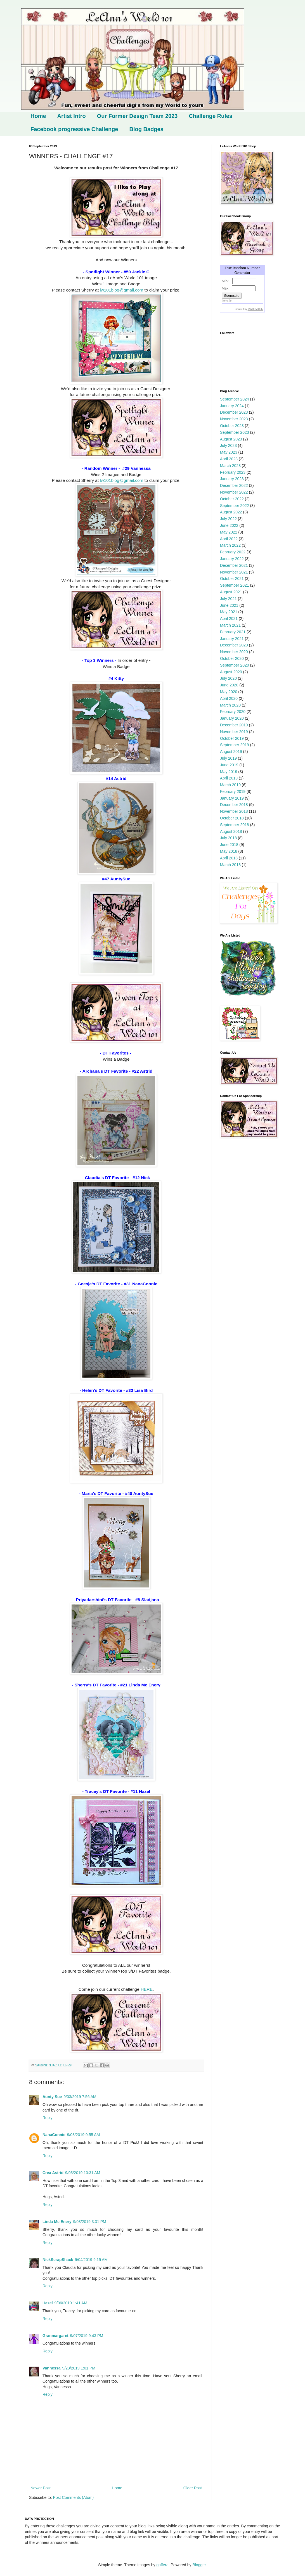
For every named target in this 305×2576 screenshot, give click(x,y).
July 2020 (228, 678)
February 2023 (232, 472)
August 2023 (231, 439)
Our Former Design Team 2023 (137, 116)
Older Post (192, 2488)
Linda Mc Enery (56, 2221)
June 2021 (229, 605)
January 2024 (232, 406)
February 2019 (232, 791)
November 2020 (234, 652)
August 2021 (231, 592)
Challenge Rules (210, 116)
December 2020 (234, 645)
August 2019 (231, 751)
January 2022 (232, 558)
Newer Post (40, 2488)
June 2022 (229, 525)
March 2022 (230, 545)
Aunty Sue (52, 2096)
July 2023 (228, 445)
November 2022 (234, 492)
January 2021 (232, 638)
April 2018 (229, 858)
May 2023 (228, 452)
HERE (147, 1989)
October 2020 (232, 658)
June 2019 (229, 765)
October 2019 (232, 738)
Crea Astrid (52, 2172)
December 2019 (234, 725)
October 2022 (232, 499)
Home (38, 116)
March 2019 (230, 785)
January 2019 (232, 798)
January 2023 (232, 479)
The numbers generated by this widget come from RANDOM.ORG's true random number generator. (242, 293)
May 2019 (228, 771)
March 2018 (230, 864)
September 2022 (234, 505)
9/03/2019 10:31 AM (82, 2172)
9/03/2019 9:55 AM (83, 2134)
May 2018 (228, 851)
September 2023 (234, 432)
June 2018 (229, 844)
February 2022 (232, 552)
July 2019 (228, 758)
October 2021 (232, 578)
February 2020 (232, 711)
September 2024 (234, 399)
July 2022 (228, 518)
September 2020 (234, 665)
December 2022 (234, 485)
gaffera (162, 2565)
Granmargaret (55, 2335)
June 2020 (229, 685)
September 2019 (234, 745)
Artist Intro (71, 116)
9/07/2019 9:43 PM (86, 2335)
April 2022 (229, 539)
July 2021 (228, 598)
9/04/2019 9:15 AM (91, 2259)
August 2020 (231, 672)
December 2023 (234, 412)
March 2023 (230, 465)
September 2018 (234, 825)
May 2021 (228, 612)
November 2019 (234, 731)
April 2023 (229, 459)
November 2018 (234, 811)
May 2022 (228, 532)
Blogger (198, 2565)
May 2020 (228, 691)
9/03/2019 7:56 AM (79, 2096)
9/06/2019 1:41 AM (71, 2303)
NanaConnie (53, 2134)
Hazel (47, 2303)
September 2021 (234, 585)
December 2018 (234, 804)
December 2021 (234, 565)
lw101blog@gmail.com (121, 290)
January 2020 (232, 718)
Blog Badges (146, 129)
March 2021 (230, 625)
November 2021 (234, 572)
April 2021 (229, 618)
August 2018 (231, 831)
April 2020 (229, 698)
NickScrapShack (57, 2259)
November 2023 (234, 419)
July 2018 (228, 838)
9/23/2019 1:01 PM (78, 2368)
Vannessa (51, 2368)
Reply (47, 2117)
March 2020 (230, 705)
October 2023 (232, 425)
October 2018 (232, 818)
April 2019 (229, 778)
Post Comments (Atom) (73, 2497)
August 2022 (231, 512)
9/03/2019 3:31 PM (89, 2221)
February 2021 (232, 632)
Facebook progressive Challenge (74, 129)
